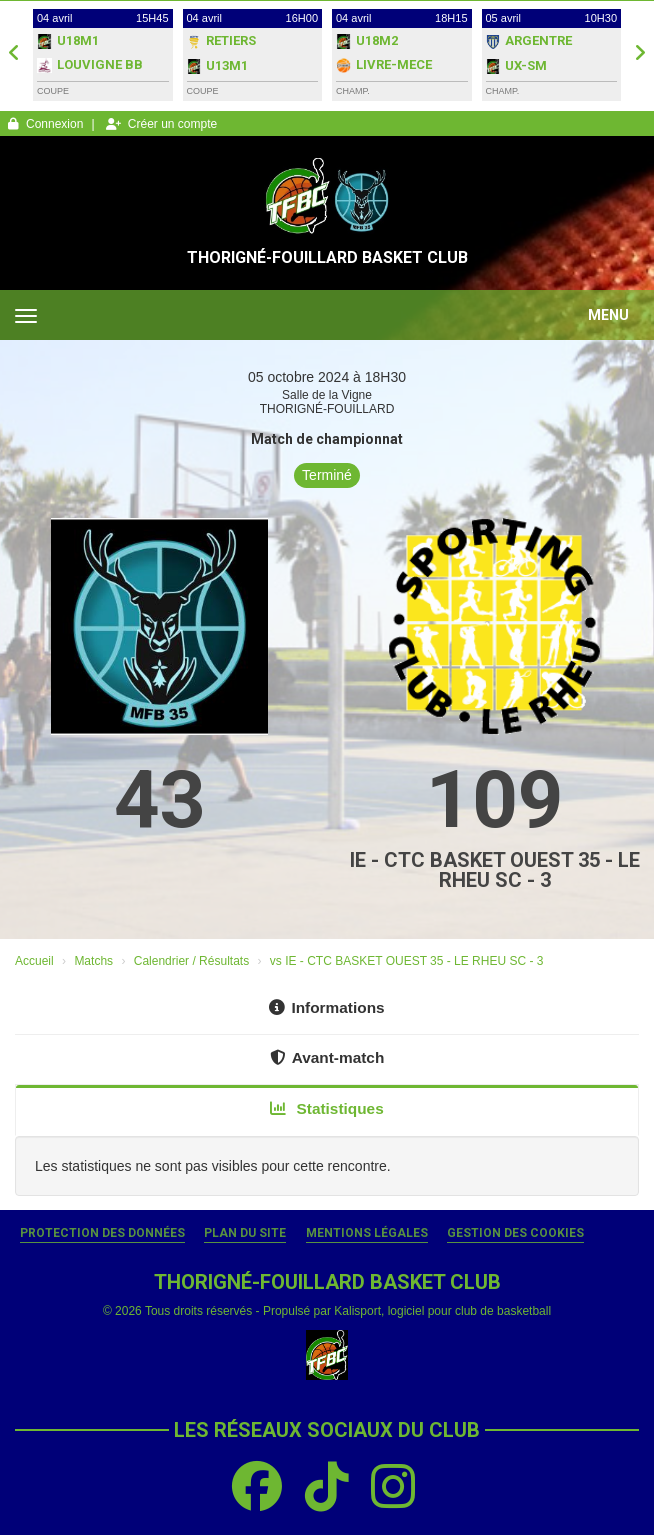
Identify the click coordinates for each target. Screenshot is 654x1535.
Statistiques (327, 1108)
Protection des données (102, 1233)
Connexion (45, 124)
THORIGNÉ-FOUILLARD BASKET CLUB (327, 257)
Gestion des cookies (515, 1233)
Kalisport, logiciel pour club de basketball (442, 1311)
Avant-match (327, 1057)
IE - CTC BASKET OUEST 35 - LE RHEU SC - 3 (495, 870)
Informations (326, 1007)
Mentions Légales (367, 1233)
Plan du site (245, 1233)
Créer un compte (161, 124)
